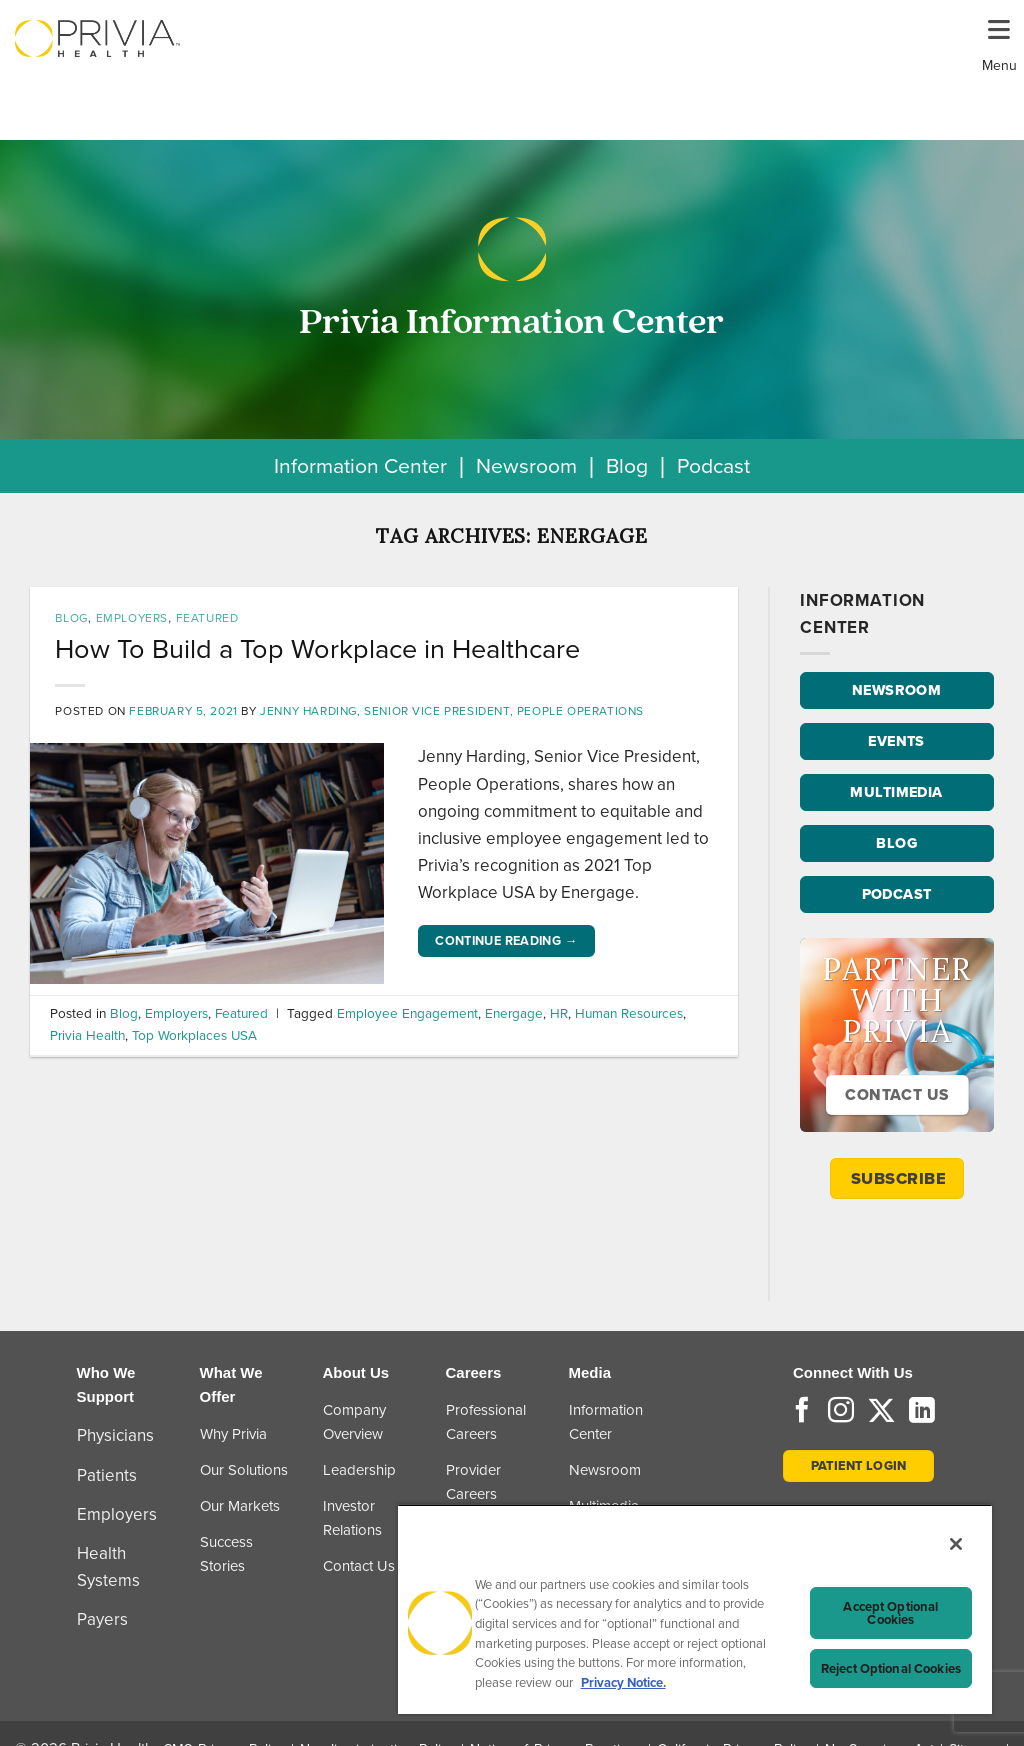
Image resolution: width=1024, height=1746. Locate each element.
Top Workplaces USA (194, 1035)
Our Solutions (244, 1470)
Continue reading (506, 941)
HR (559, 1013)
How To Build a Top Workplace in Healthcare (317, 649)
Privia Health (87, 1035)
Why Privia (233, 1434)
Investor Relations (352, 1518)
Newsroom (526, 465)
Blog (627, 465)
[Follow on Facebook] (802, 1412)
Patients (107, 1475)
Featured (207, 618)
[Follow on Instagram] (841, 1412)
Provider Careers (473, 1482)
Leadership (359, 1470)
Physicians (115, 1435)
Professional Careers (486, 1422)
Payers (102, 1619)
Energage (514, 1013)
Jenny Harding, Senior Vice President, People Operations (452, 711)
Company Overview (354, 1422)
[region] (695, 1609)
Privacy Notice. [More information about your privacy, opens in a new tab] (623, 1682)
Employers (132, 618)
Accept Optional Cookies (890, 1613)
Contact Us (359, 1566)
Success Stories (226, 1554)
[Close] (956, 1544)
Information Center (360, 465)
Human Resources (629, 1013)
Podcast (713, 465)
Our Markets (240, 1506)
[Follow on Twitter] (881, 1412)
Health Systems (108, 1567)
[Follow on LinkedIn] (922, 1412)
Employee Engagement (407, 1013)
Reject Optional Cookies (891, 1668)
